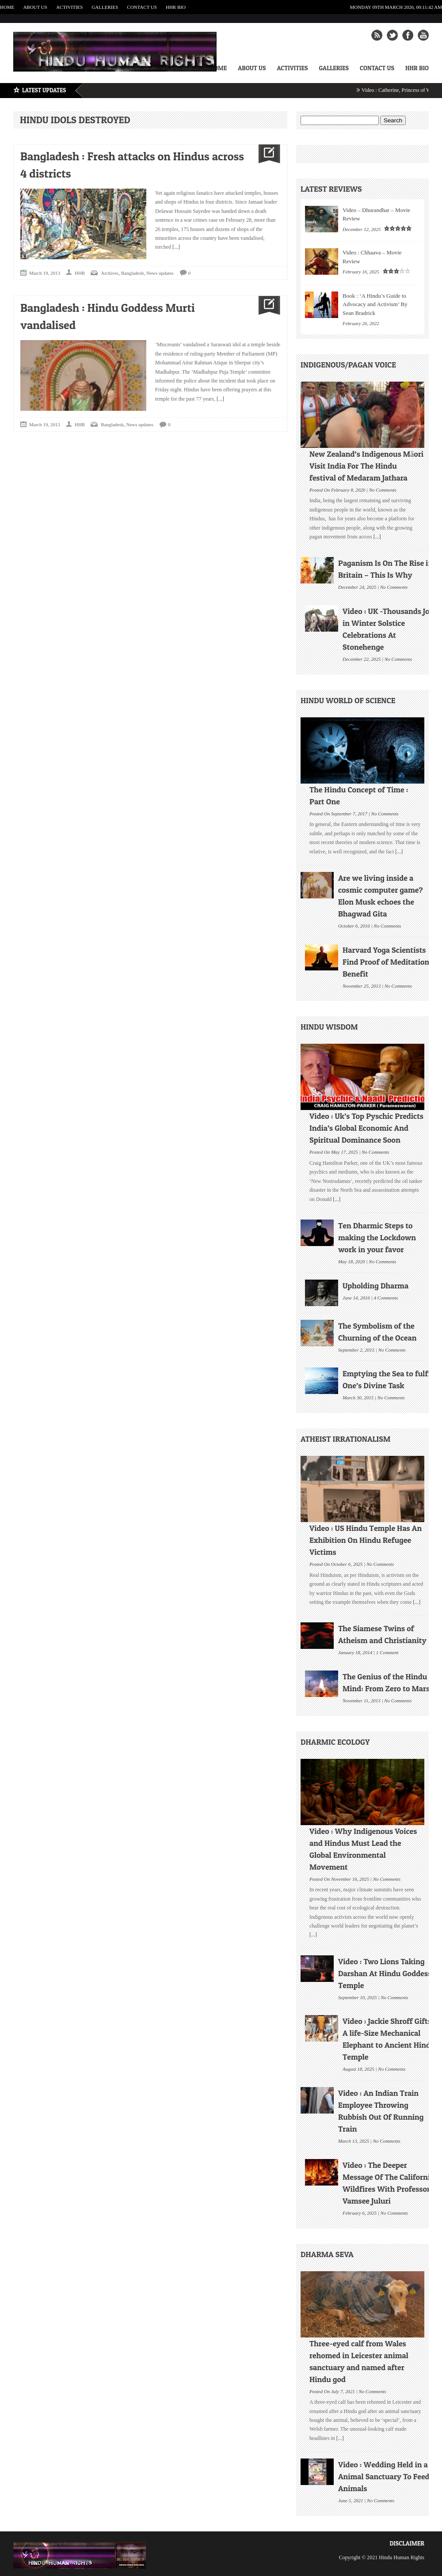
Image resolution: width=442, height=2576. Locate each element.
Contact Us (142, 7)
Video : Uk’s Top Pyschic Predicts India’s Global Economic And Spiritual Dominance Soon (366, 1127)
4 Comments (386, 1296)
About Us (35, 7)
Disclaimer (406, 2543)
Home (7, 7)
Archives (109, 273)
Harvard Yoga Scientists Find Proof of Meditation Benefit (386, 961)
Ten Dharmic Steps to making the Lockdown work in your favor (377, 1237)
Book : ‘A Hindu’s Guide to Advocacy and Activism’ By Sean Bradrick (375, 304)
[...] (175, 247)
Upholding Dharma (375, 1285)
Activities (69, 7)
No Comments (382, 488)
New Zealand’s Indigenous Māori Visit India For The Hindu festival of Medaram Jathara (366, 465)
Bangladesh (132, 273)
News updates (159, 273)
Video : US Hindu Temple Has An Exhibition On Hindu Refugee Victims (365, 1540)
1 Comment (387, 1651)
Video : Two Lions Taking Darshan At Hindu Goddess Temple (384, 1973)
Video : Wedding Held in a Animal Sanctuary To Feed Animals (384, 2476)
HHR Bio (176, 7)
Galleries (104, 7)
